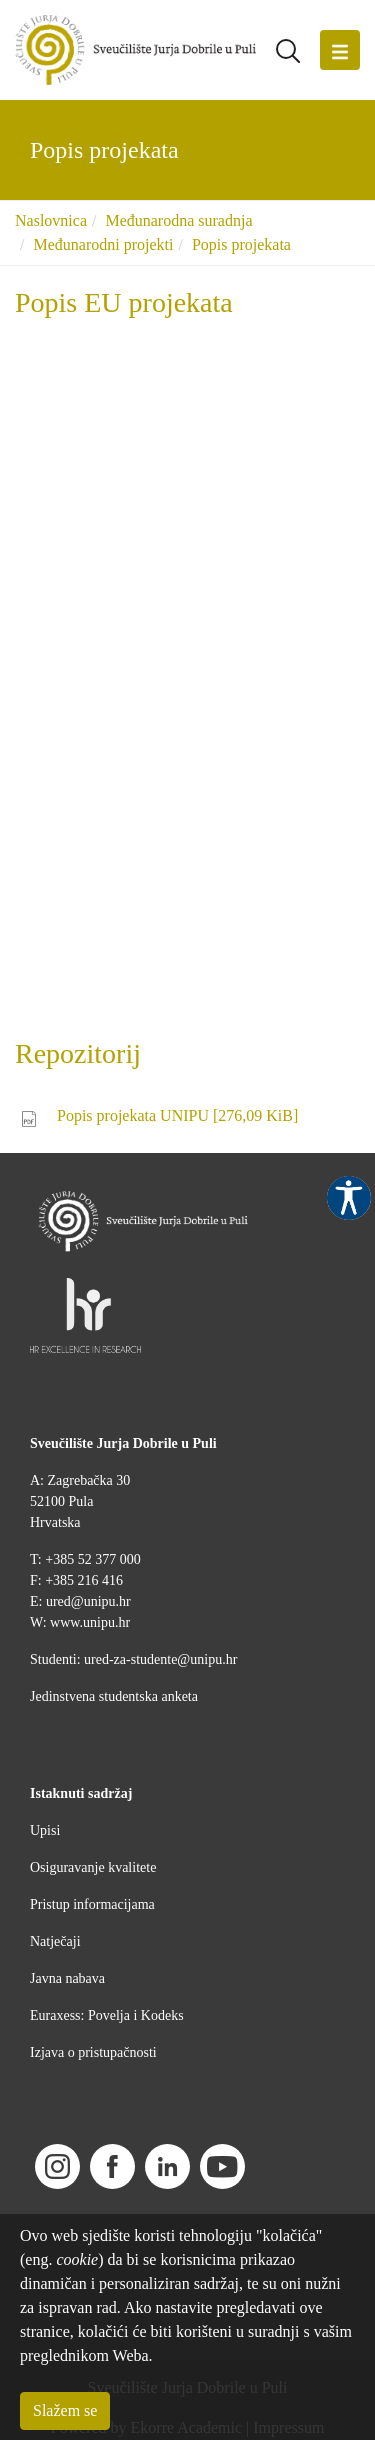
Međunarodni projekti (103, 244)
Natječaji (55, 1941)
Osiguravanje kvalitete (93, 1867)
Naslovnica (51, 220)
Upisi (45, 1830)
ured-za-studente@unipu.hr (160, 1659)
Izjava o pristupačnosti (93, 2052)
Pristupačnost (349, 1198)
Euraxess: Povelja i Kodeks (107, 2015)
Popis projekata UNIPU (177, 1115)
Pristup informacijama (92, 1904)
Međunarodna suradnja (178, 220)
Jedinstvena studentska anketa (114, 1696)
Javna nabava (67, 1978)
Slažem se (65, 2410)
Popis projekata (241, 244)
